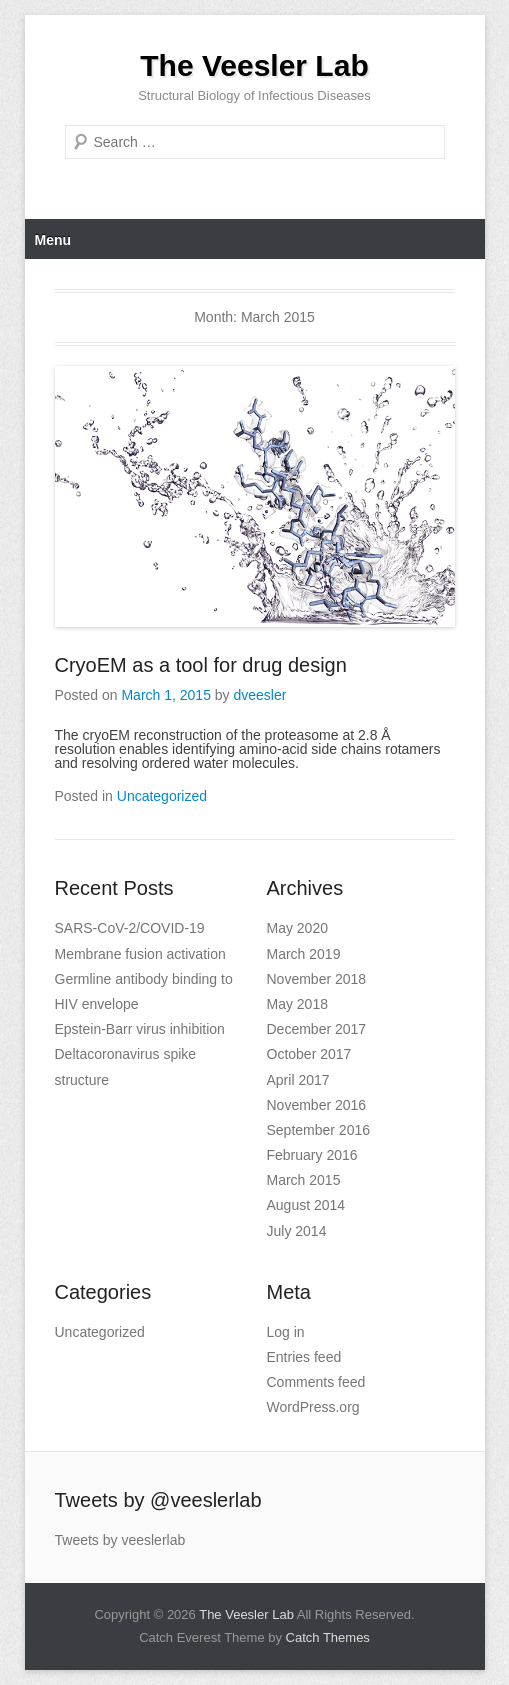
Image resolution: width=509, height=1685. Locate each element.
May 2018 (297, 1004)
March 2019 (304, 954)
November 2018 (317, 979)
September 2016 (319, 1130)
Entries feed (304, 1357)
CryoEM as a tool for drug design (201, 665)
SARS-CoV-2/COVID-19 (130, 928)
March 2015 (304, 1180)
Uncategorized (162, 796)
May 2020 (297, 928)
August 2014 (306, 1205)
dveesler (260, 695)
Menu (53, 240)
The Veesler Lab (254, 65)
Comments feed (316, 1382)
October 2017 (309, 1054)
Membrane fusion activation (140, 954)
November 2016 (317, 1105)
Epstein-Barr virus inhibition (140, 1029)
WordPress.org (313, 1407)
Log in (286, 1332)
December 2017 (317, 1029)
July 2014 (297, 1231)
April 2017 (298, 1080)
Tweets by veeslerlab (120, 1540)
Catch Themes (328, 1637)
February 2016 (312, 1155)
